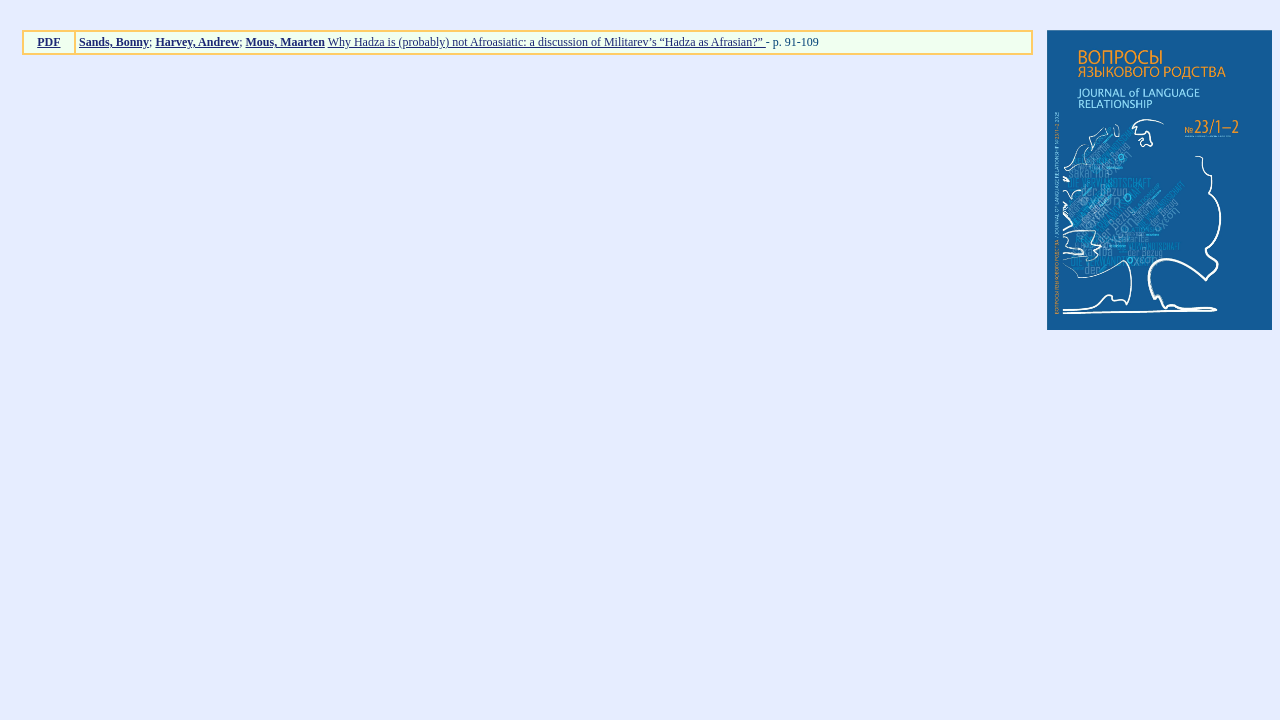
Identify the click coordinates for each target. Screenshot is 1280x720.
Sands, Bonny (114, 42)
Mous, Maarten (285, 42)
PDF (48, 42)
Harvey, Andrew (197, 42)
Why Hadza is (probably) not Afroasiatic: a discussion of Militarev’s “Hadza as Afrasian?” (547, 42)
